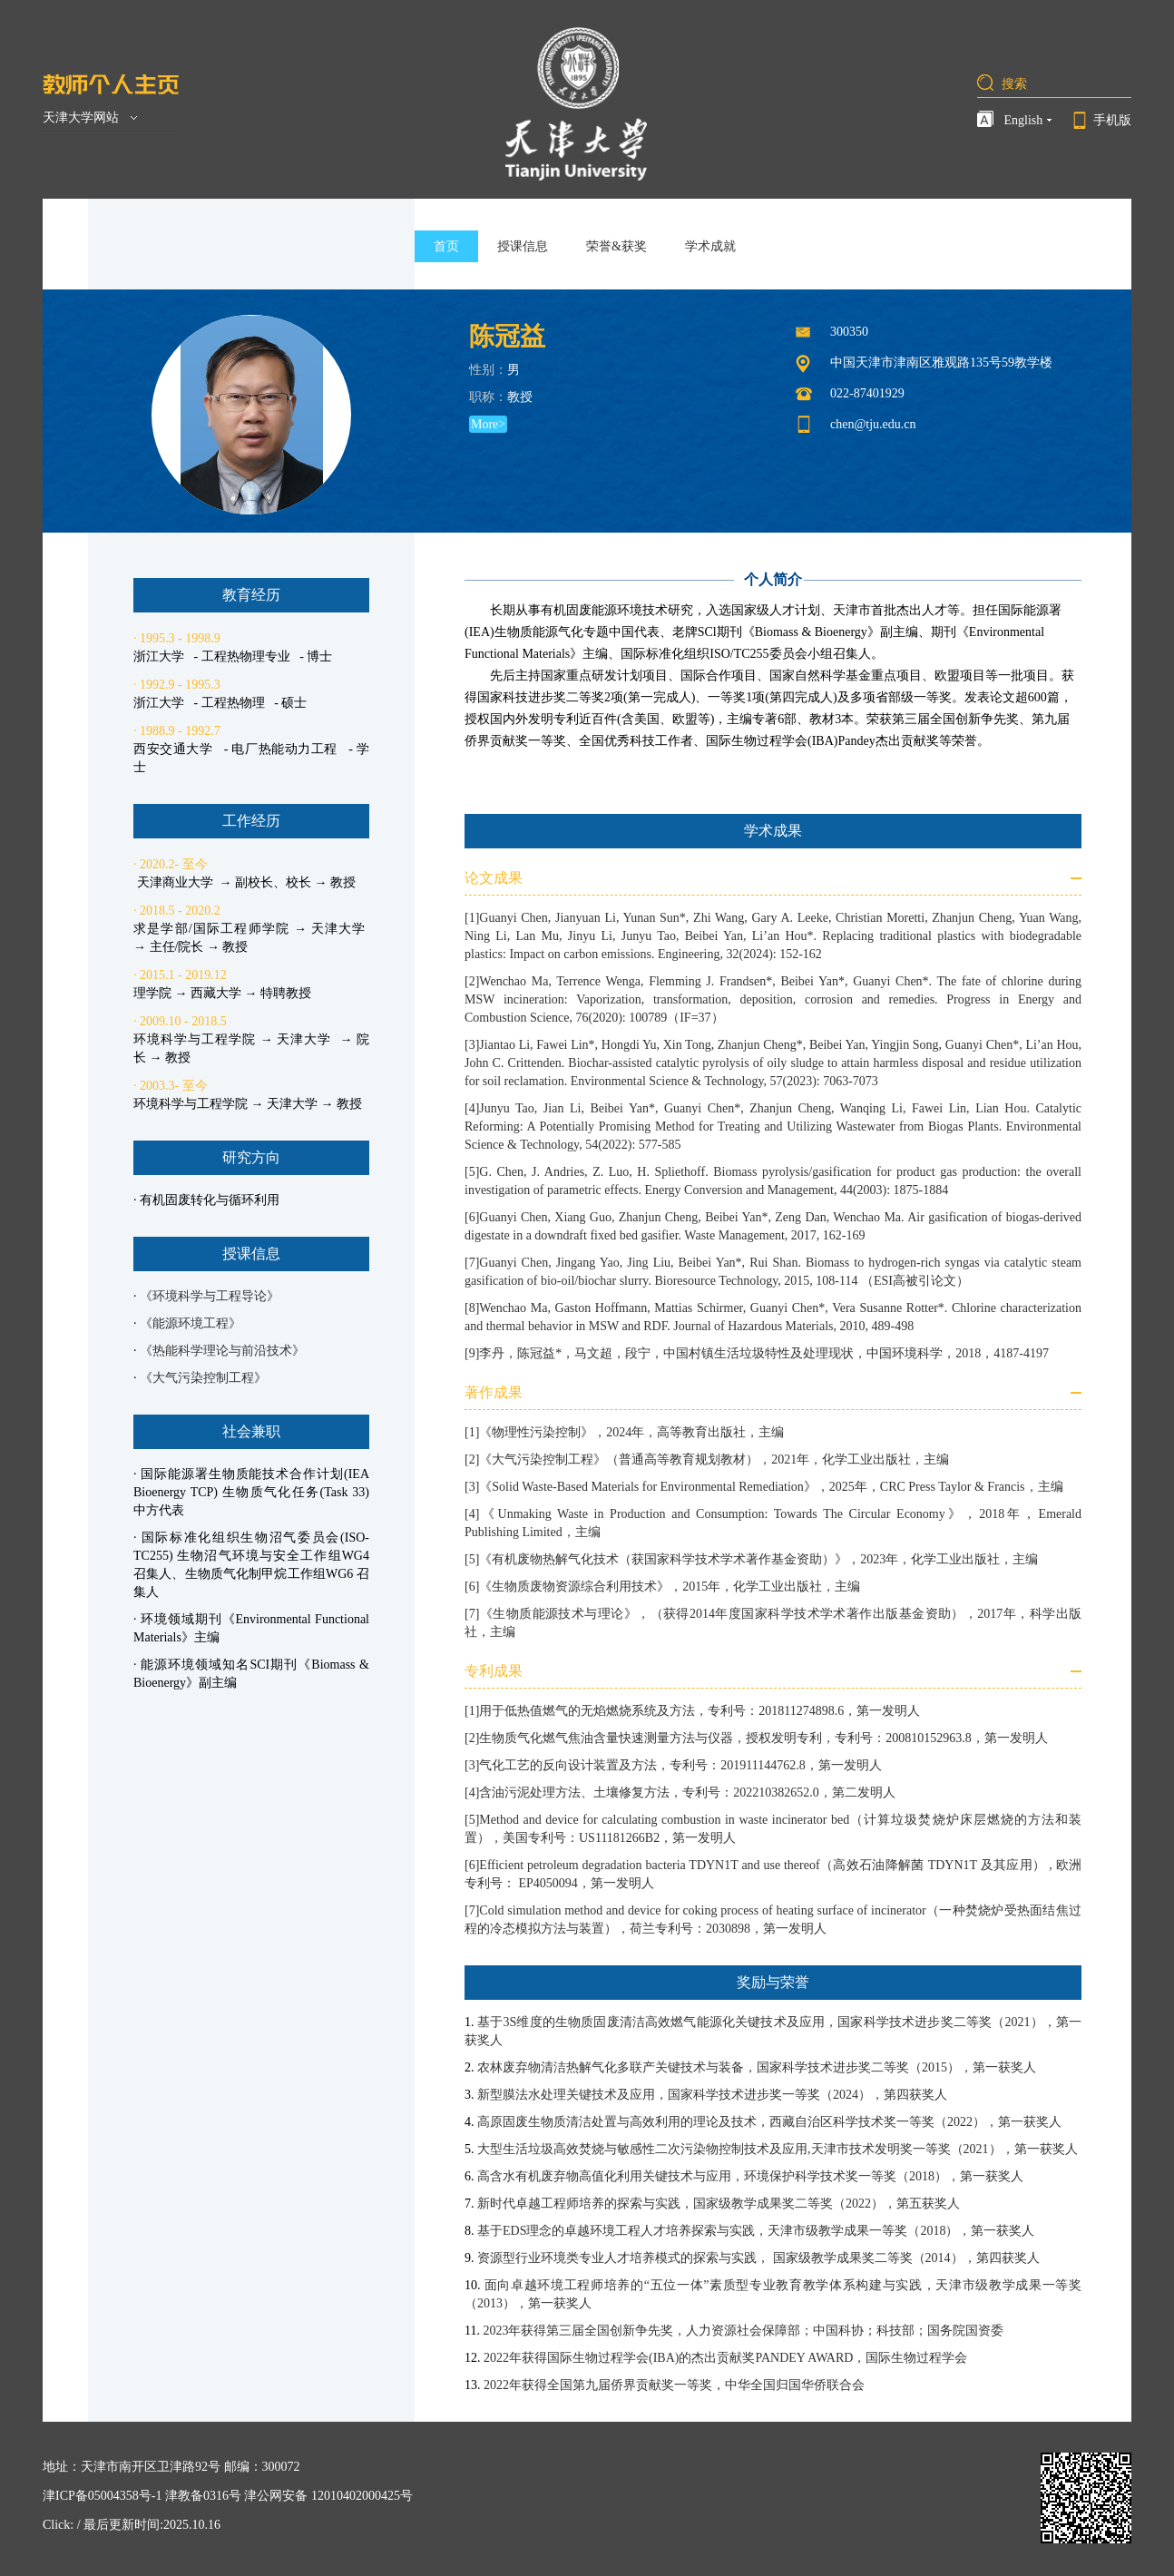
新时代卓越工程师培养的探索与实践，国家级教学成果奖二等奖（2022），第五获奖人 (718, 2203)
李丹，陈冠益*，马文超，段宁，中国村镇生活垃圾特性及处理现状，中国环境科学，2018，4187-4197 (764, 1353)
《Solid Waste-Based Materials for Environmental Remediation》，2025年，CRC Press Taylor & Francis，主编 (770, 1487)
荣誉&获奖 (616, 246)
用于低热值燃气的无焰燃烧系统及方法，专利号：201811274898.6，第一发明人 (699, 1711)
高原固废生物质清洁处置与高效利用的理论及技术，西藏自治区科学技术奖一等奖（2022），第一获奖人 (769, 2122)
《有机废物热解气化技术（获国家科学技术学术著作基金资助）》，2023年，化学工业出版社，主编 (758, 1559)
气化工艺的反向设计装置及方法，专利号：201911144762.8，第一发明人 (680, 1765)
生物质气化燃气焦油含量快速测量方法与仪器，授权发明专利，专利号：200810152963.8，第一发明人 (763, 1738)
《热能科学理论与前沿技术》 (222, 1350)
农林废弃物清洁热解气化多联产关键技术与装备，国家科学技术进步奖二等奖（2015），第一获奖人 (756, 2067)
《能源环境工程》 (190, 1323)
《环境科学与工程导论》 (209, 1296)
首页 (446, 246)
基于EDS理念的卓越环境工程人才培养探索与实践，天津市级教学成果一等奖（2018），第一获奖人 (755, 2231)
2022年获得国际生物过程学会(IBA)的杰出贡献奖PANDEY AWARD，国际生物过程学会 (725, 2358)
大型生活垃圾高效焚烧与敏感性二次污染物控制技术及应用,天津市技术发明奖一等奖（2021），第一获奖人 (777, 2149)
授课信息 (522, 246)
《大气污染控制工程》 (203, 1378)
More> (488, 424)
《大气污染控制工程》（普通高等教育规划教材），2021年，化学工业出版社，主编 (714, 1459)
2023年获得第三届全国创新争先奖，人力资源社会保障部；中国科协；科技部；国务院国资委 (743, 2330)
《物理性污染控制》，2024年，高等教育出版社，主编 (631, 1432)
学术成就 (710, 246)
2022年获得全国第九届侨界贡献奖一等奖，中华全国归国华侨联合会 (674, 2385)
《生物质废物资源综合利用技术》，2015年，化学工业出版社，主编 (669, 1586)
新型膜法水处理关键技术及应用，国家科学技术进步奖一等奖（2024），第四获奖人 (712, 2094)
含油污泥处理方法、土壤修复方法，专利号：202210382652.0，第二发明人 (687, 1792)
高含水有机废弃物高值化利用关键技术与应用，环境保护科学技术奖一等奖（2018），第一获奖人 (750, 2176)
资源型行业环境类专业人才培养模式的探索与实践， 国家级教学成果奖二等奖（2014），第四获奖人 (758, 2258)
